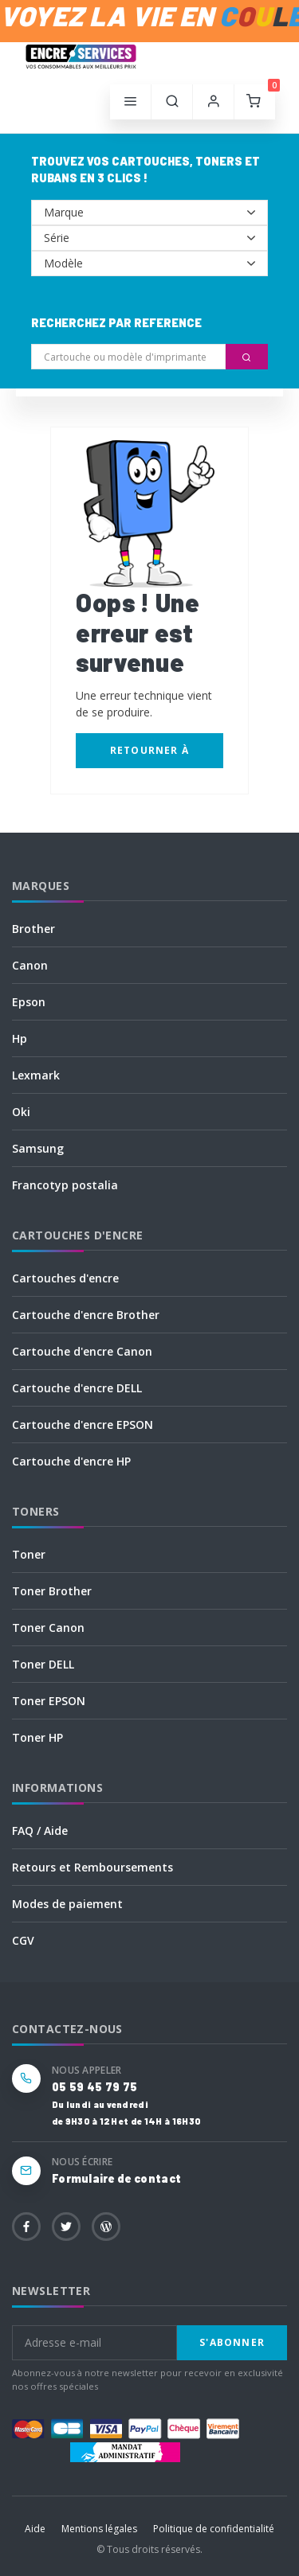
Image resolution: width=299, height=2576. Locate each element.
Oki (21, 1111)
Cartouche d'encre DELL (77, 1387)
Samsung (38, 1148)
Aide (35, 2528)
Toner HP (37, 1737)
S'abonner (232, 2342)
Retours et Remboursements (92, 1867)
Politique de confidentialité (213, 2528)
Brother (33, 928)
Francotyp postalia (65, 1184)
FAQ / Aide (40, 1830)
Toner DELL (43, 1664)
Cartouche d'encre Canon (82, 1351)
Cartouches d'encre (65, 1278)
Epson (28, 1001)
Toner (28, 1554)
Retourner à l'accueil (149, 756)
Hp (19, 1038)
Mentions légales (99, 2528)
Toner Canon (48, 1627)
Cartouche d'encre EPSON (82, 1424)
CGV (23, 1940)
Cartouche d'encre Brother (85, 1314)
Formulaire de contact (116, 2178)
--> (149, 212)
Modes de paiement (67, 1903)
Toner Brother (52, 1590)
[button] (172, 101)
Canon (30, 965)
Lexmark (36, 1075)
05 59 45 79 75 (94, 2087)
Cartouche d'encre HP (71, 1461)
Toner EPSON (48, 1700)
